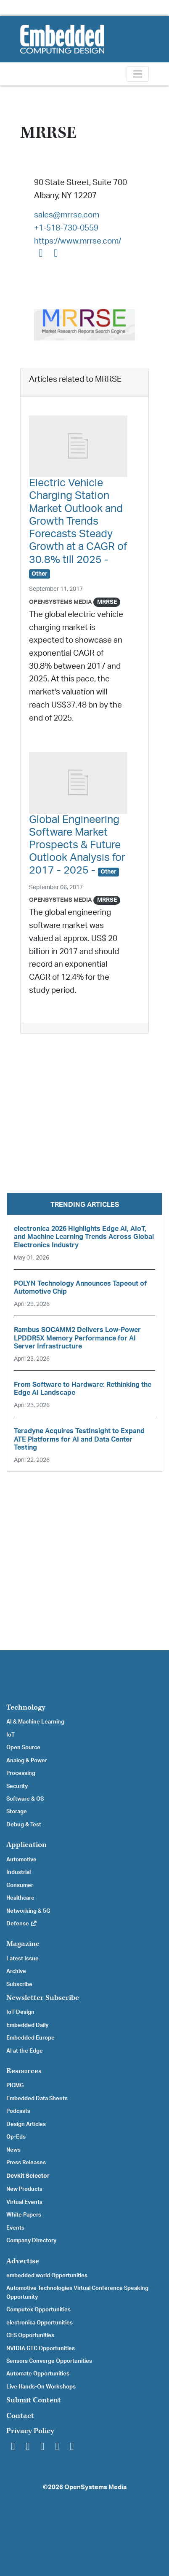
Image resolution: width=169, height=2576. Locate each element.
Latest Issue (22, 1958)
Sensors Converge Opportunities (49, 2361)
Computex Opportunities (38, 2309)
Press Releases (26, 2162)
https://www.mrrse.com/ (77, 241)
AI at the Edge (24, 2050)
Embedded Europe (30, 2037)
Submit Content (33, 2400)
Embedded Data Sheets (37, 2098)
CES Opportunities (30, 2335)
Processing (20, 1773)
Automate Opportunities (37, 2373)
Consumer (19, 1885)
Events (15, 2227)
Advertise (22, 2261)
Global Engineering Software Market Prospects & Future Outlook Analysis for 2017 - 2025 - (77, 845)
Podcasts (18, 2111)
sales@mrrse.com (66, 215)
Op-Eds (16, 2136)
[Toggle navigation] (138, 74)
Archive (16, 1971)
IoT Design (20, 2012)
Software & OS (25, 1798)
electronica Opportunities (39, 2322)
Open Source (23, 1747)
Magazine (23, 1944)
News (13, 2149)
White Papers (23, 2214)
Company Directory (31, 2240)
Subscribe (19, 1984)
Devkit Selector (28, 2176)
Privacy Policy (30, 2431)
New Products (24, 2189)
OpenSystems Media (60, 602)
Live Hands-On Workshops (41, 2386)
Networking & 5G (28, 1911)
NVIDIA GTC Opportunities (40, 2348)
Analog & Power (26, 1760)
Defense (21, 1923)
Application (26, 1845)
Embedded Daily (27, 2025)
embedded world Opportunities (46, 2275)
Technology (25, 1707)
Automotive (21, 1859)
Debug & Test (23, 1824)
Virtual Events (24, 2202)
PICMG (15, 2085)
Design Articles (26, 2124)
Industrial (18, 1872)
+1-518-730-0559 (66, 228)
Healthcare (20, 1898)
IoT (10, 1734)
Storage (16, 1811)
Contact (20, 2416)
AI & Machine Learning (35, 1721)
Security (17, 1786)
